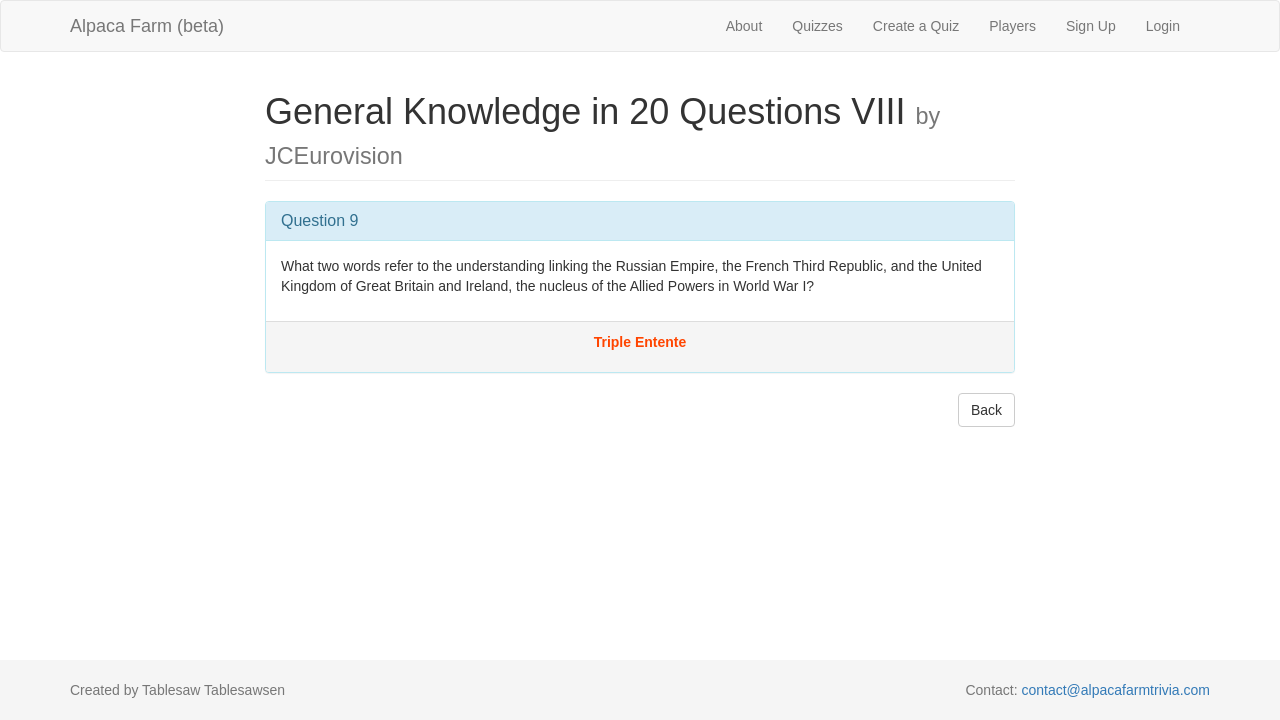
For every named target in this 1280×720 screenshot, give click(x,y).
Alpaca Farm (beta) (147, 26)
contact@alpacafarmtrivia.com (1115, 690)
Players (1012, 26)
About (744, 26)
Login (1163, 26)
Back (986, 410)
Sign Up (1091, 26)
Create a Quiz (916, 26)
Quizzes (817, 26)
